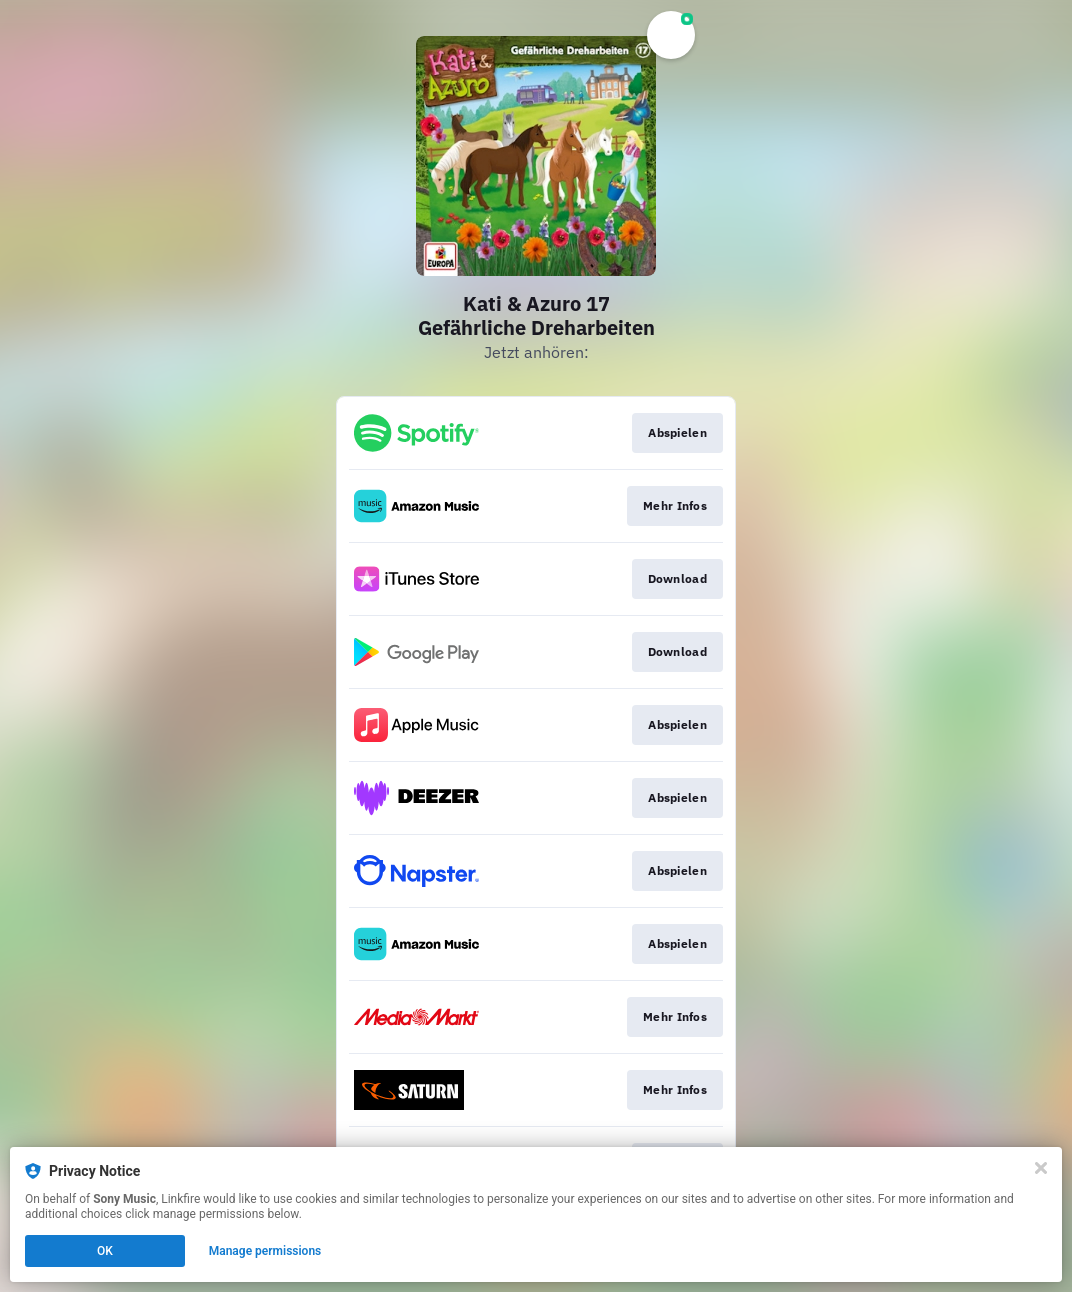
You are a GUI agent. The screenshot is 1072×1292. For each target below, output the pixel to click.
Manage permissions (265, 1251)
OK (105, 1251)
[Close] (1041, 1168)
